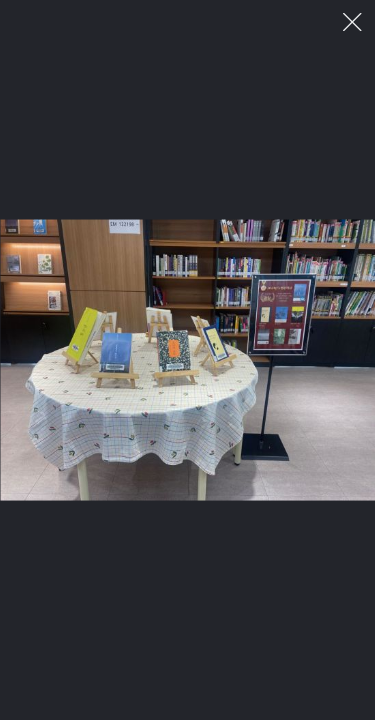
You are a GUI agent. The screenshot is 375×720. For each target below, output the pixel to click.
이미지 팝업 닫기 (352, 22)
